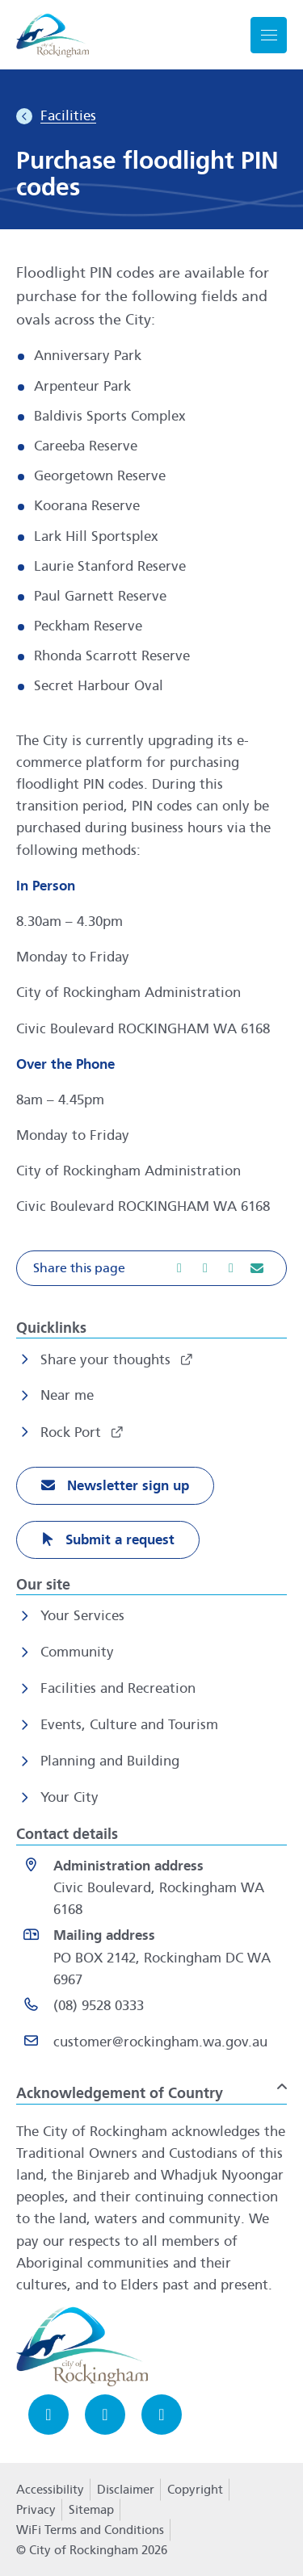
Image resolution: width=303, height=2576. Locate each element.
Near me (67, 1395)
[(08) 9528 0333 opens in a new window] (154, 2009)
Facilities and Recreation (118, 1688)
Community (77, 1652)
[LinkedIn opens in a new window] (161, 2414)
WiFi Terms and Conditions (90, 2530)
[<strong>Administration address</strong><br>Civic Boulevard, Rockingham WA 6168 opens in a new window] (154, 1888)
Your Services (82, 1615)
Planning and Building (109, 1761)
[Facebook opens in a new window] (48, 2414)
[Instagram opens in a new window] (105, 2414)
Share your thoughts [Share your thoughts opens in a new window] (107, 1359)
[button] (151, 1268)
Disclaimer (125, 2489)
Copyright (195, 2489)
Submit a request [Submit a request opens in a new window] (118, 1539)
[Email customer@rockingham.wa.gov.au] (154, 2045)
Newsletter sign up (126, 1485)
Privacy (35, 2515)
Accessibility (50, 2489)
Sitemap (91, 2510)
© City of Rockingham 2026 (91, 2550)
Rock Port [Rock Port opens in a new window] (72, 1432)
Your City (69, 1797)
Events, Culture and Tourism (129, 1724)
